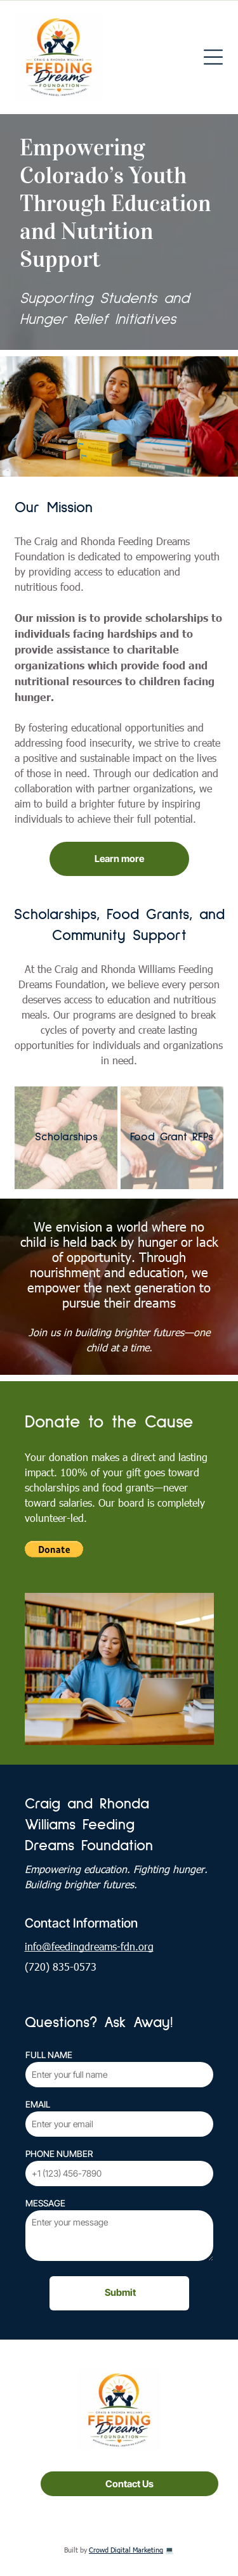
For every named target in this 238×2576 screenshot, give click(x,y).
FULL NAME (48, 2054)
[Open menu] (213, 57)
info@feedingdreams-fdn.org (89, 1946)
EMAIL (37, 2104)
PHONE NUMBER (59, 2153)
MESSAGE (45, 2203)
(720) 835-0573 (60, 1966)
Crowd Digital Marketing (126, 2550)
